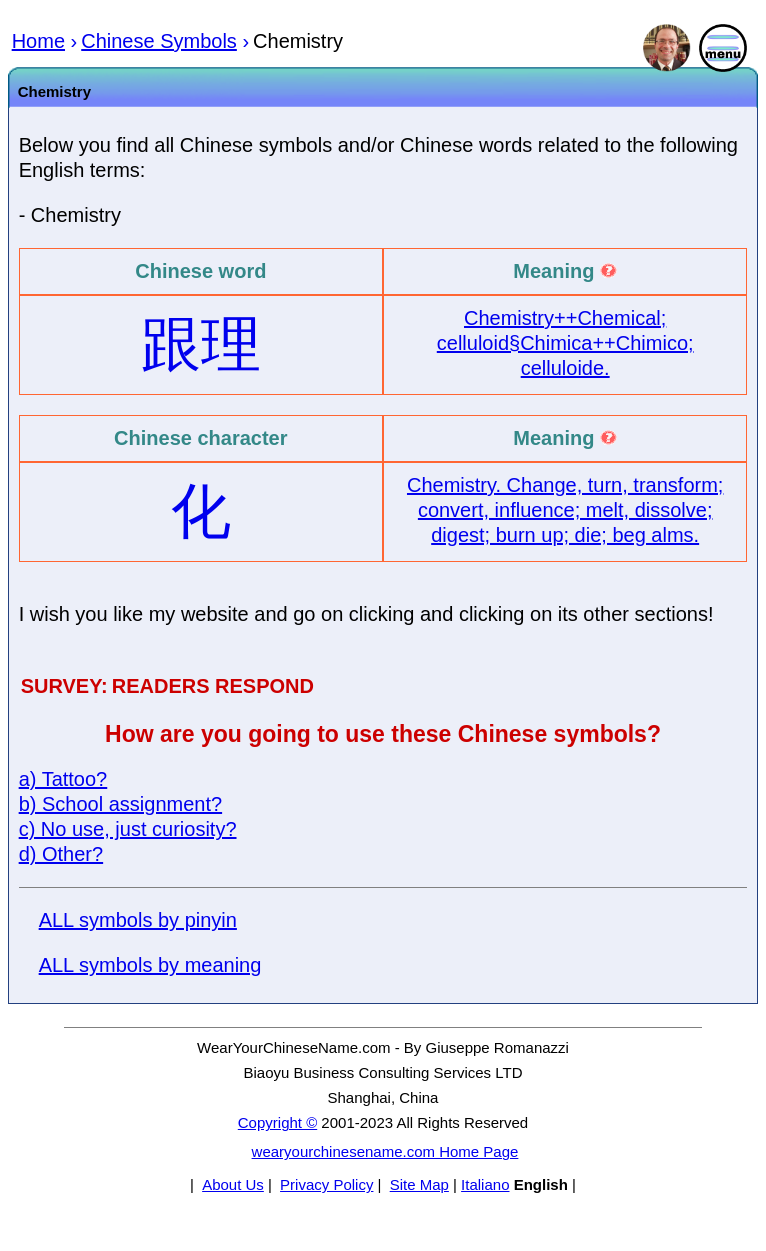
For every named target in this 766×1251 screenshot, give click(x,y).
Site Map (419, 1184)
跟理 (201, 344)
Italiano (485, 1184)
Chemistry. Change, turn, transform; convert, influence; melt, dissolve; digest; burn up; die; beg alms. (565, 510)
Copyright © (277, 1122)
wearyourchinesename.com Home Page (385, 1151)
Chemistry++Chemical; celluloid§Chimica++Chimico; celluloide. (565, 343)
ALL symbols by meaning (150, 965)
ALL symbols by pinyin (138, 920)
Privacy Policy (326, 1184)
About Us (233, 1184)
